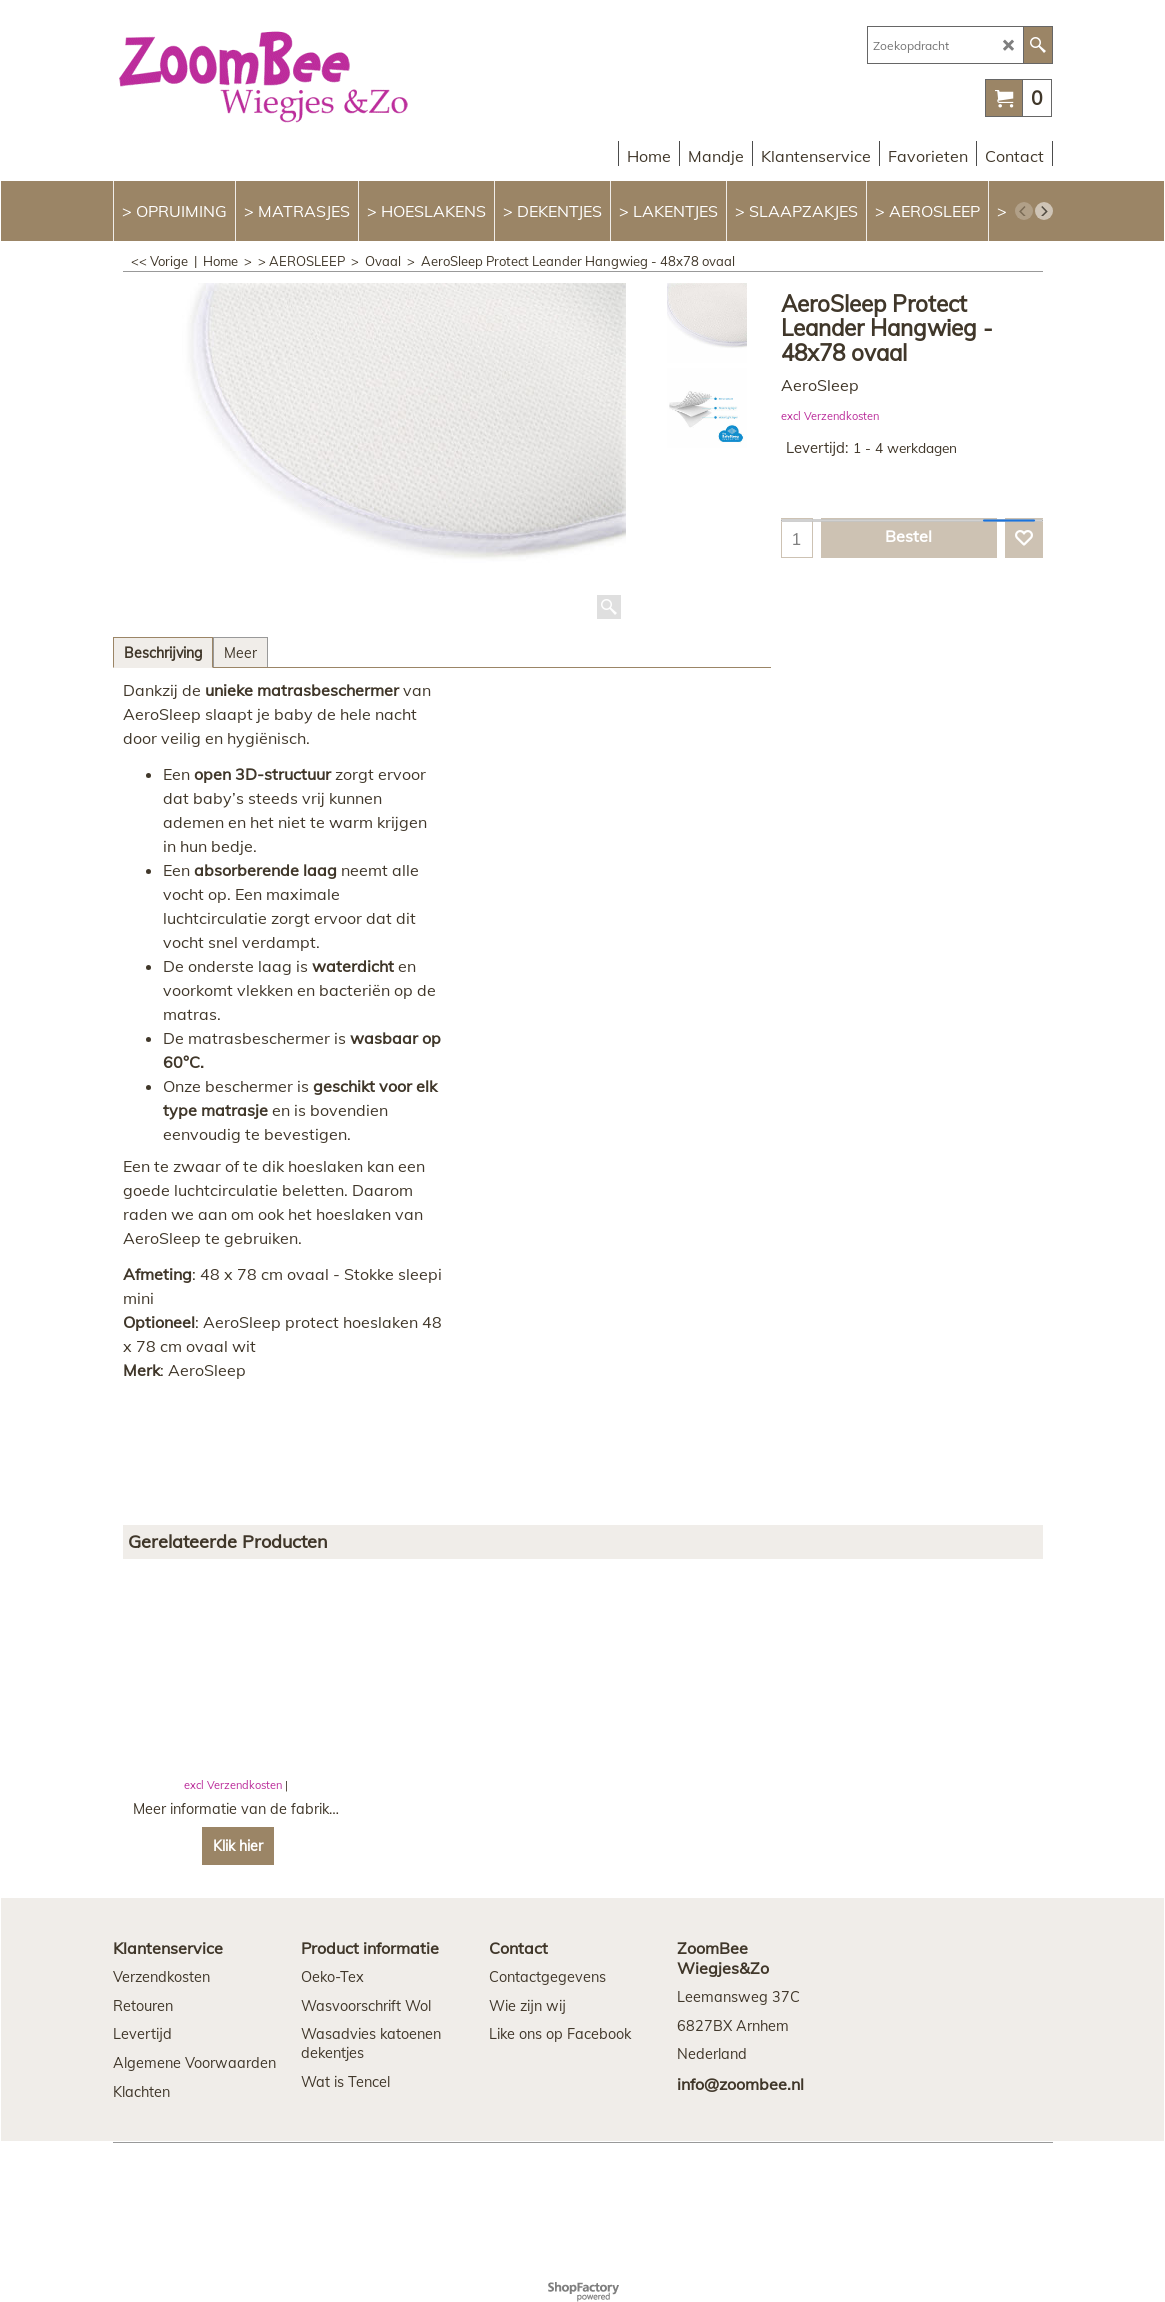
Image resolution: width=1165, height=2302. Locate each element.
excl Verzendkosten (830, 416)
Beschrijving (163, 653)
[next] (1044, 211)
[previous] (1024, 211)
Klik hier (238, 1846)
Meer (240, 653)
